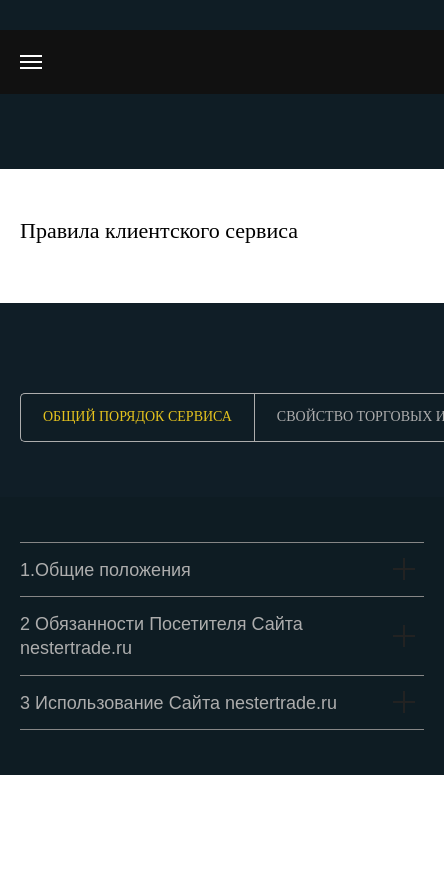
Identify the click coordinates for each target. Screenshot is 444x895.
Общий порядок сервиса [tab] (137, 416)
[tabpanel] (222, 636)
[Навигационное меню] (31, 62)
